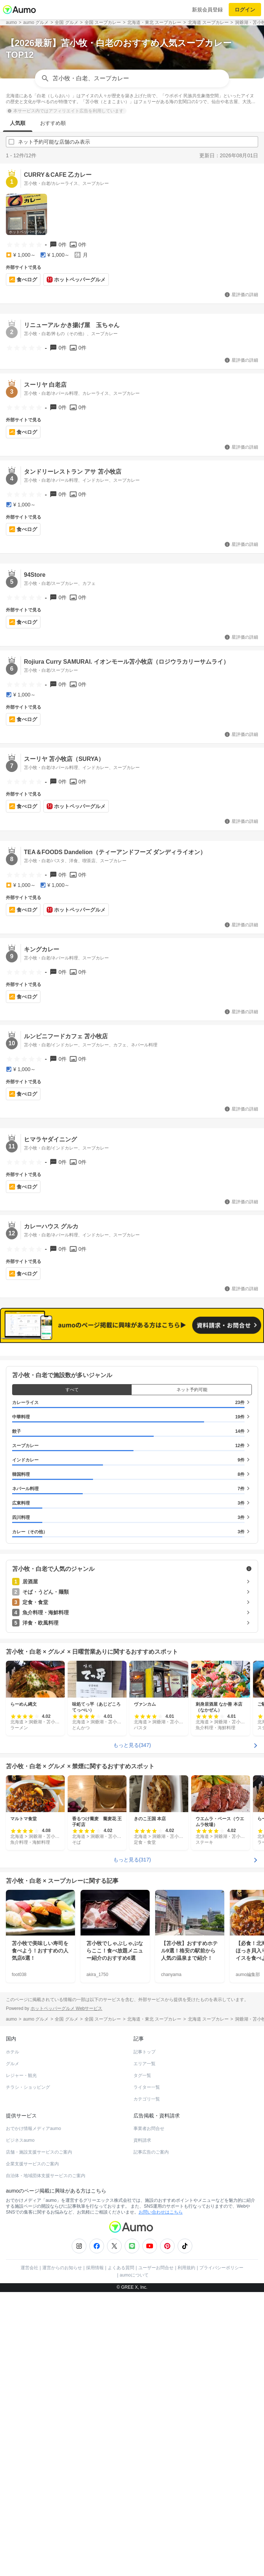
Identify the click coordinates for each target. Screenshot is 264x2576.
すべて (72, 1389)
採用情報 (95, 2268)
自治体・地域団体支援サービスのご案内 (45, 2175)
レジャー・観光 (21, 2075)
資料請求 (142, 2140)
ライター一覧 (146, 2087)
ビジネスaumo (20, 2140)
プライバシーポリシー (221, 2268)
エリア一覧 (144, 2063)
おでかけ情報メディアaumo (33, 2128)
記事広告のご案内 (151, 2152)
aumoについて (134, 2275)
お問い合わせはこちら (161, 2212)
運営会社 (29, 2268)
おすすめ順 (53, 123)
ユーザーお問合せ (156, 2268)
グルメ (12, 2063)
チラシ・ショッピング (28, 2087)
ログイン (245, 10)
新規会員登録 (207, 10)
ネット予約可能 (191, 1389)
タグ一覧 (142, 2075)
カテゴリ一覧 (146, 2099)
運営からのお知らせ (62, 2268)
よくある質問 (121, 2268)
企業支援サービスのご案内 (32, 2164)
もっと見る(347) (132, 1745)
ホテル (12, 2052)
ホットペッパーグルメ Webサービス (67, 2008)
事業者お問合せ (148, 2128)
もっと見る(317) (132, 1859)
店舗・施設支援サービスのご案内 (39, 2152)
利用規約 (186, 2268)
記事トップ (144, 2052)
